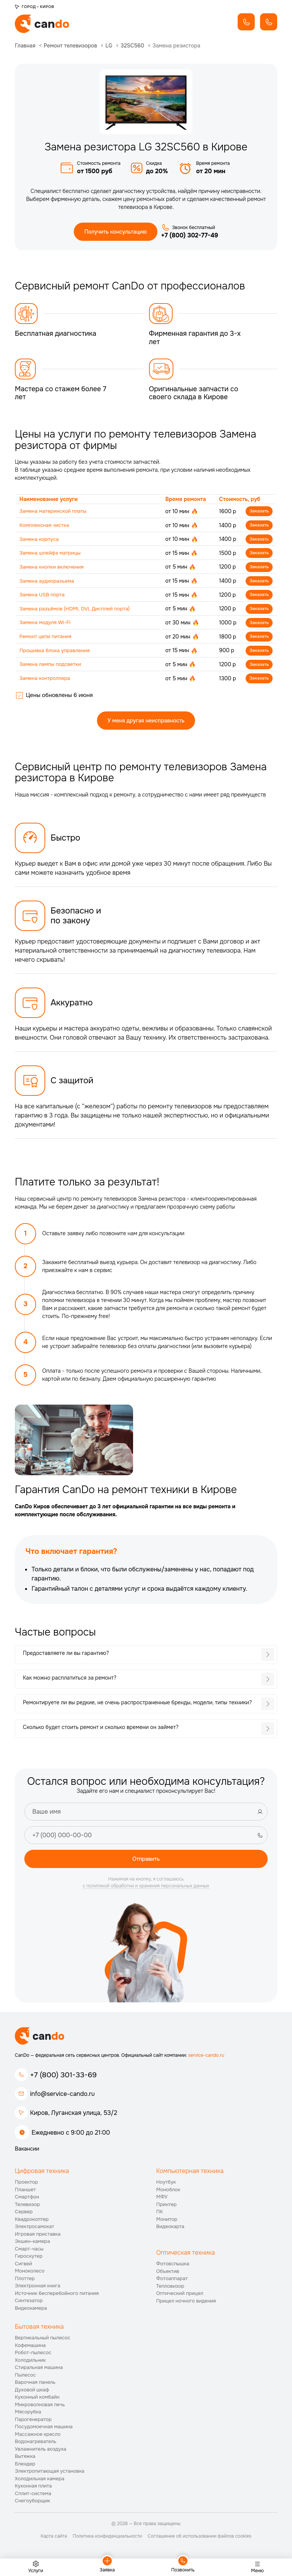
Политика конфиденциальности (107, 2538)
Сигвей (23, 2266)
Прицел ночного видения (186, 2303)
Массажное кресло (37, 2436)
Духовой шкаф (32, 2392)
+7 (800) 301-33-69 (63, 2077)
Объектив (167, 2273)
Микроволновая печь (40, 2407)
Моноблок (168, 2192)
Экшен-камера (32, 2243)
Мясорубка (28, 2414)
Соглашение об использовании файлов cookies (199, 2538)
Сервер (24, 2214)
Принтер (166, 2206)
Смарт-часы (29, 2251)
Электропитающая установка (49, 2473)
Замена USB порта (43, 596)
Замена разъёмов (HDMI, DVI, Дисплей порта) (77, 610)
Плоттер (25, 2280)
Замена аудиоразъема (48, 582)
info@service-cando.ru (62, 2096)
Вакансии (27, 2151)
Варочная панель (35, 2385)
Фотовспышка (172, 2266)
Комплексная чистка (45, 526)
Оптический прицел (179, 2295)
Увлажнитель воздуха (40, 2451)
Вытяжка (25, 2459)
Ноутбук (166, 2184)
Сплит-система (33, 2495)
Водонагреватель (35, 2444)
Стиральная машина (39, 2370)
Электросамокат (34, 2228)
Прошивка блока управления (56, 652)
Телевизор (27, 2206)
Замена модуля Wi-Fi (46, 624)
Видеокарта (170, 2228)
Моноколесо (29, 2273)
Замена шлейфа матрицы (51, 554)
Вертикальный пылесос (42, 2340)
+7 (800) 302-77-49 (189, 236)
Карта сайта (54, 2538)
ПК (159, 2214)
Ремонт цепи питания (46, 638)
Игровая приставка (37, 2236)
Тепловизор (170, 2288)
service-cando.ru (206, 2058)
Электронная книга (37, 2288)
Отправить (146, 1861)
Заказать (259, 512)
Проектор (26, 2184)
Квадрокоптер (32, 2221)
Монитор (167, 2221)
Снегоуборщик (32, 2503)
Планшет (25, 2192)
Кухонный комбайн (37, 2399)
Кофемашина (30, 2347)
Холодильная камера (39, 2481)
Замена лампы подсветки (51, 666)
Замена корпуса (40, 540)
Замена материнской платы (54, 512)
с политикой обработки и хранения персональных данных (146, 1888)
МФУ (162, 2199)
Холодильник (30, 2362)
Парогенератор (33, 2421)
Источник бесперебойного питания (57, 2295)
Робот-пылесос (33, 2355)
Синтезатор (29, 2302)
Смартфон (27, 2199)
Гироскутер (29, 2258)
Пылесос (25, 2377)
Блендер (25, 2466)
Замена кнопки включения (53, 568)
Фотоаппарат (172, 2280)
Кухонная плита (33, 2488)
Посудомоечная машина (44, 2429)
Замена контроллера (46, 680)
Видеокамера (31, 2310)
